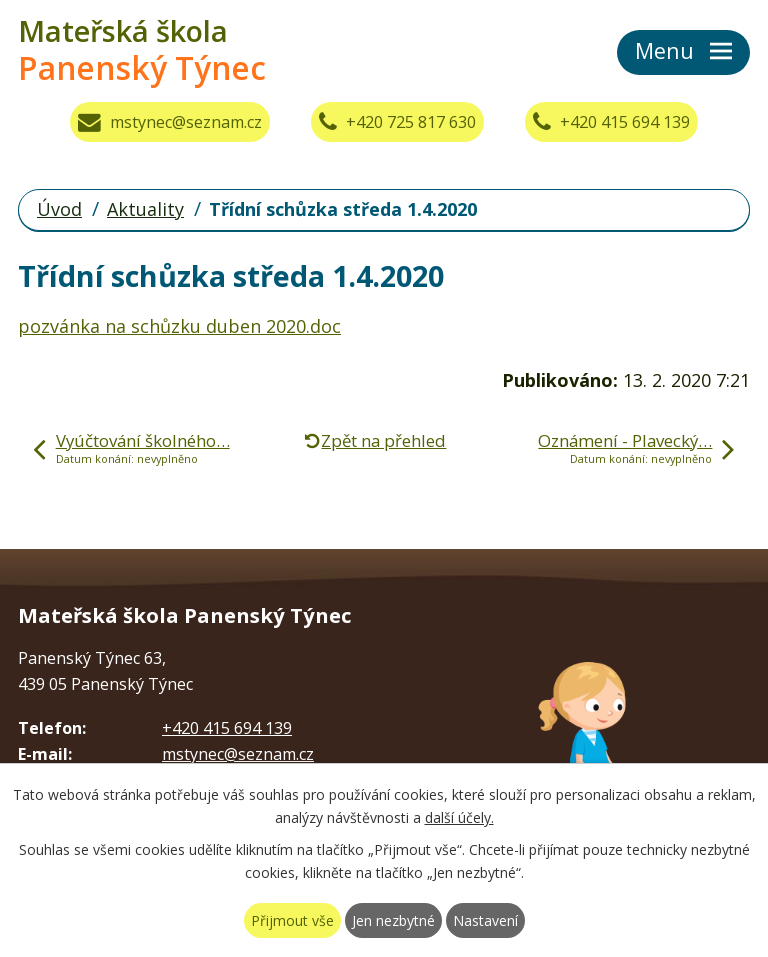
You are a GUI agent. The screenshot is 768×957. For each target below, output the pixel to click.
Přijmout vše (292, 920)
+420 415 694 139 (611, 122)
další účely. (459, 817)
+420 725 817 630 (397, 122)
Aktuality (145, 209)
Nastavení (485, 920)
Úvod (59, 209)
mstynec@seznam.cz (170, 122)
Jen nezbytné (393, 920)
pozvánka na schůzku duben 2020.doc (179, 326)
